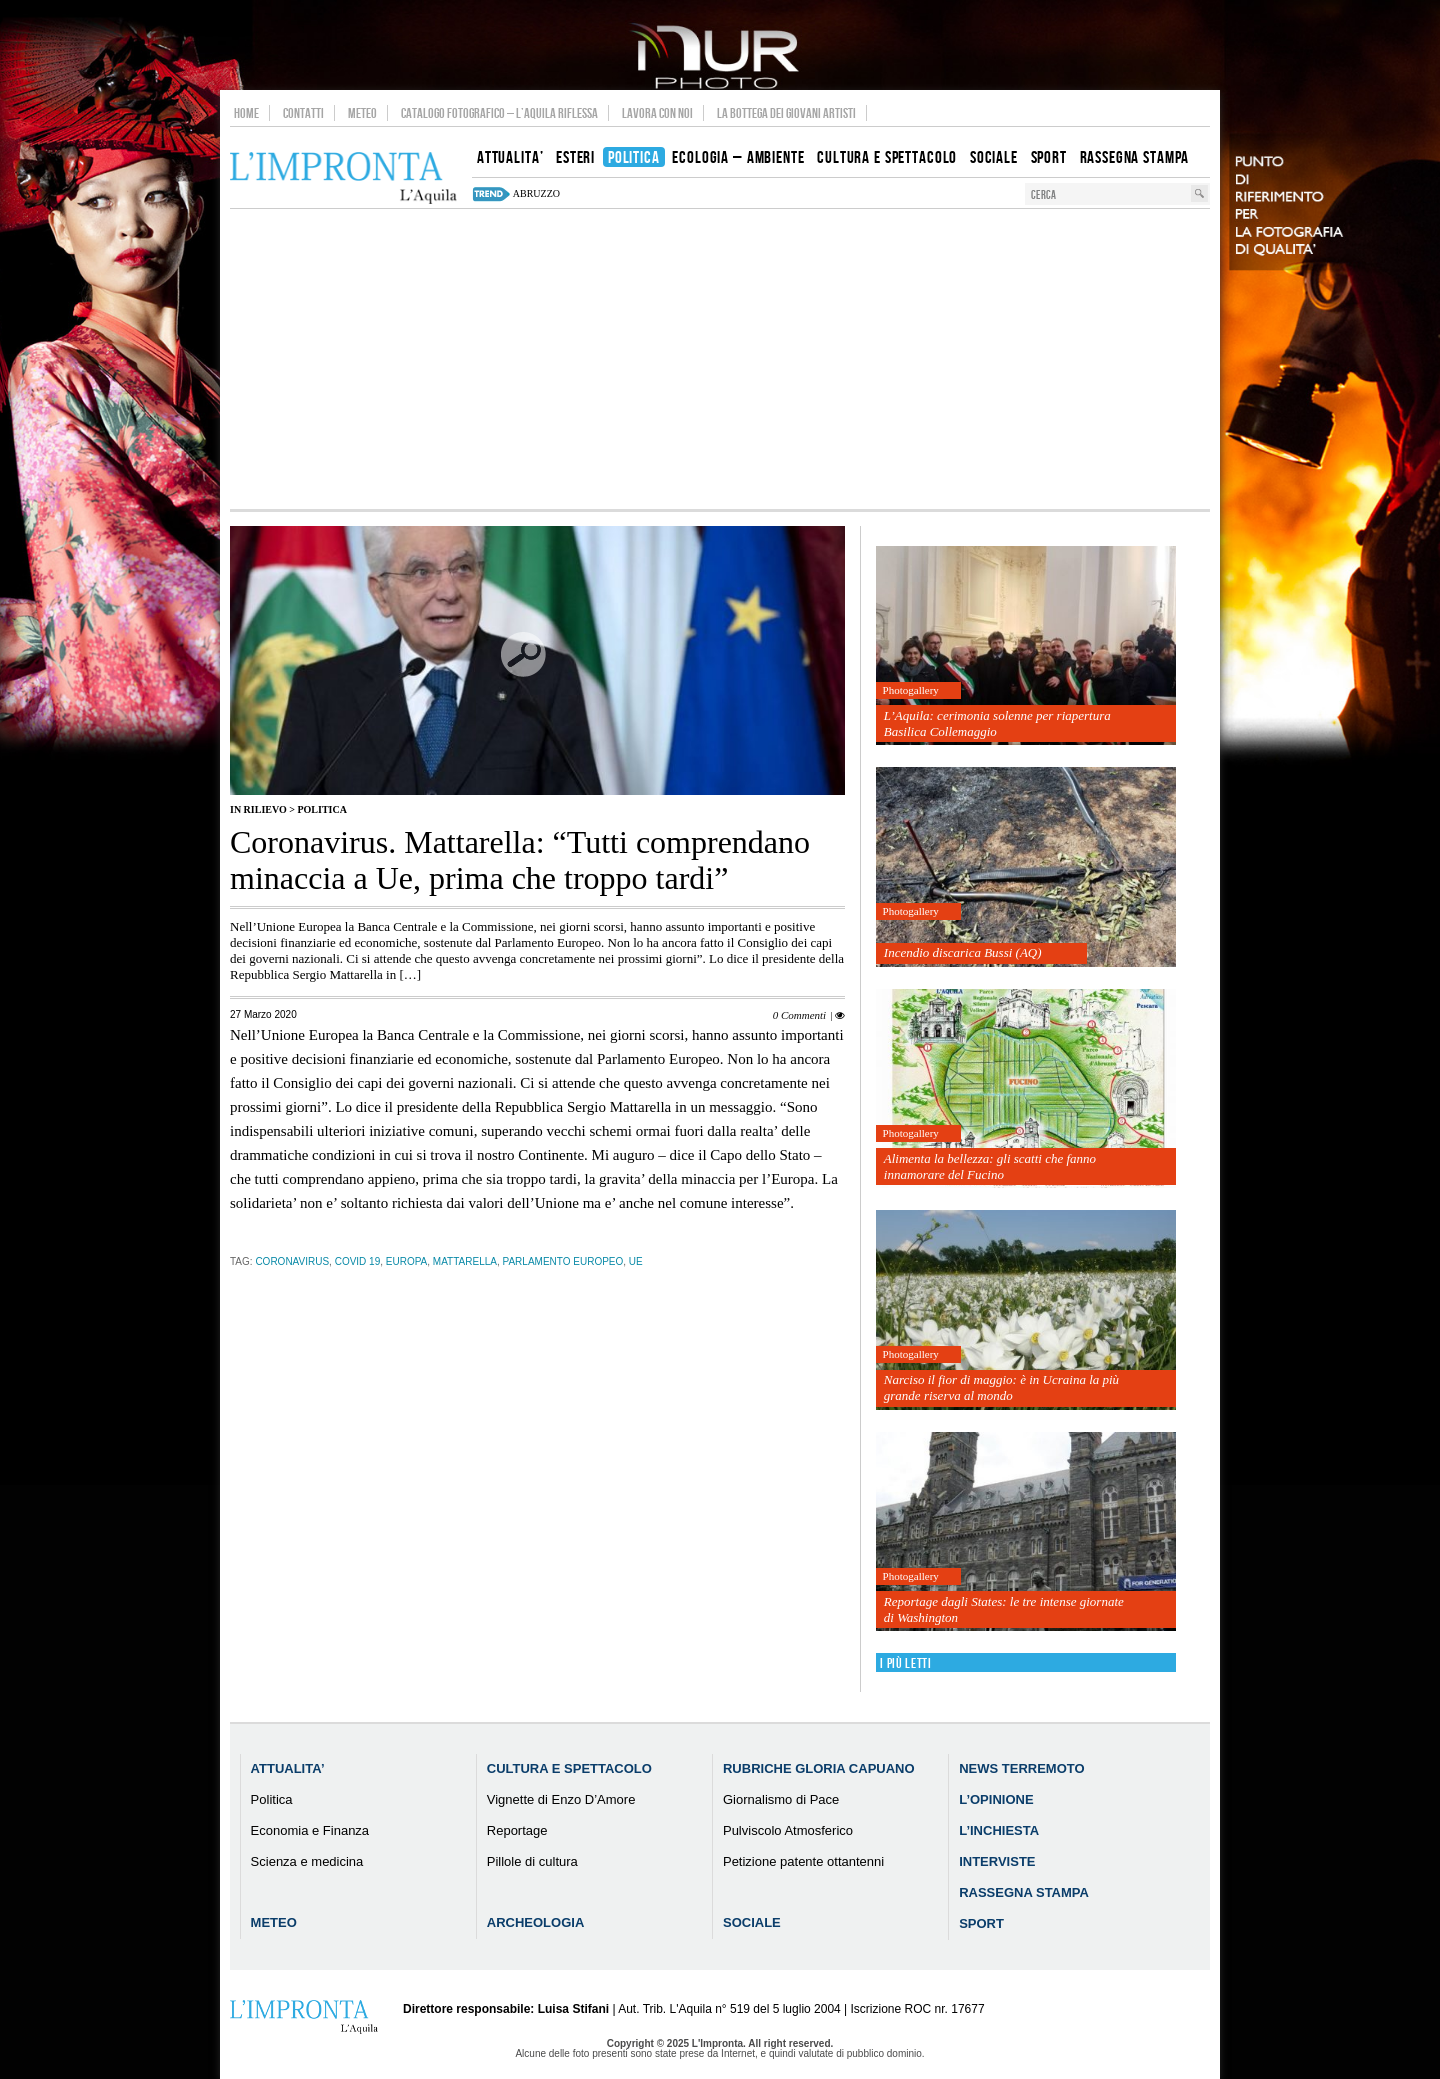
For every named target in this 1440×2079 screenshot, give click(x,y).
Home (246, 113)
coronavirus (292, 1261)
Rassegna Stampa (1024, 1892)
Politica (321, 809)
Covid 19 (358, 1261)
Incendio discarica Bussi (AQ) (963, 952)
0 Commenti (799, 1015)
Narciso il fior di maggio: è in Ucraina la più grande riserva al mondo (1001, 1387)
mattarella (465, 1261)
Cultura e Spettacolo (569, 1768)
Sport (981, 1923)
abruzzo (536, 193)
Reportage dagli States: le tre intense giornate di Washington (1004, 1609)
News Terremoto (1021, 1768)
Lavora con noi (657, 113)
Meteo (362, 113)
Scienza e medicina (307, 1861)
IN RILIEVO (258, 809)
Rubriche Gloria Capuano (819, 1768)
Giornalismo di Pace (781, 1799)
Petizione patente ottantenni (803, 1861)
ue (636, 1261)
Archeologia (536, 1922)
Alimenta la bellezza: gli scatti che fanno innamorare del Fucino (990, 1166)
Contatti (303, 113)
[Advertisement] (720, 359)
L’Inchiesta (999, 1830)
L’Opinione (996, 1799)
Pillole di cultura (532, 1861)
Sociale (752, 1922)
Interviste (997, 1861)
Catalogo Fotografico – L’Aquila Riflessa (499, 113)
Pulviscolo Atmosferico (788, 1830)
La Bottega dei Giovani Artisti (786, 113)
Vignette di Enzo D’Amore (561, 1799)
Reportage (517, 1830)
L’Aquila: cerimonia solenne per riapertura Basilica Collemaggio (997, 723)
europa (407, 1261)
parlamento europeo (563, 1261)
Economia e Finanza (310, 1830)
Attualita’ (288, 1768)
